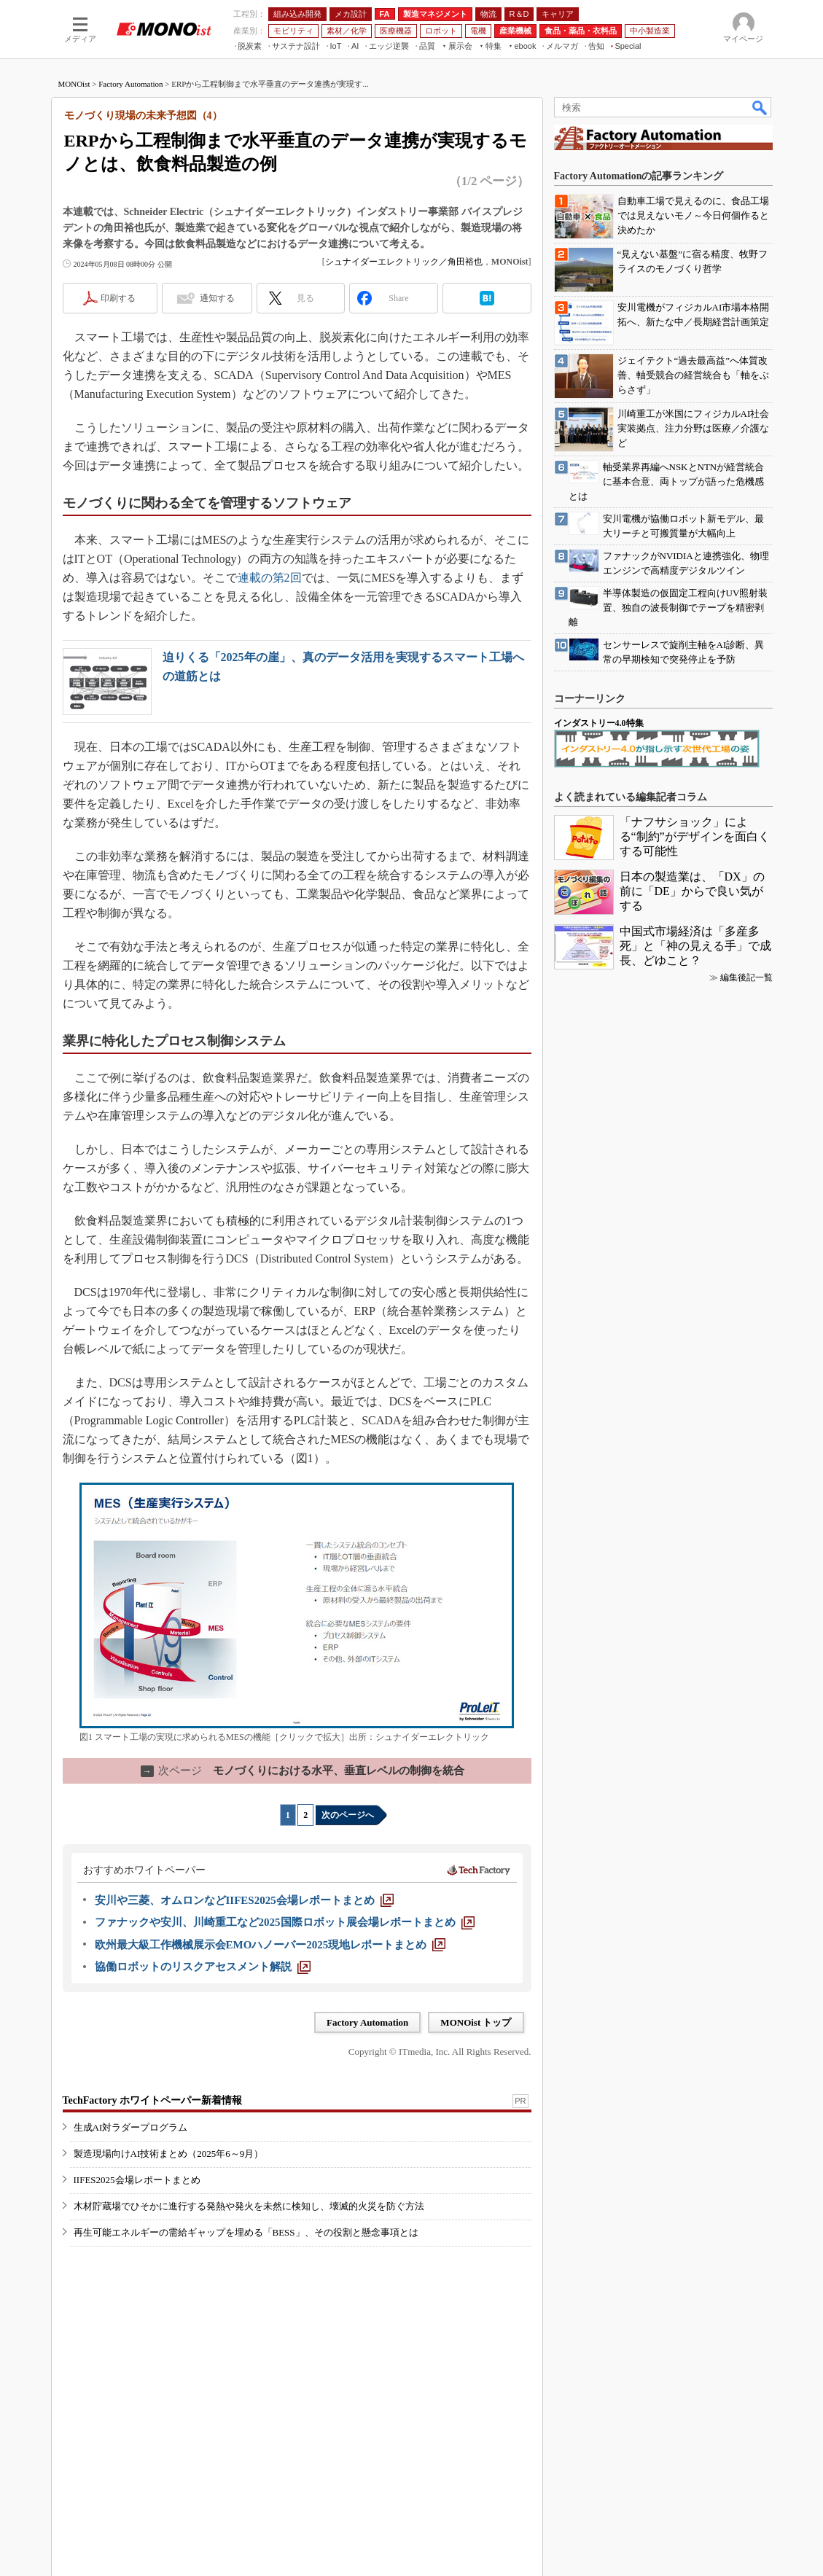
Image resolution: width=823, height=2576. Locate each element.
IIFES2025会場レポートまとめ (137, 2179)
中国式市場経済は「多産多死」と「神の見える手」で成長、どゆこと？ (695, 946)
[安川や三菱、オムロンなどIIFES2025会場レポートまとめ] (244, 1900)
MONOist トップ (475, 2022)
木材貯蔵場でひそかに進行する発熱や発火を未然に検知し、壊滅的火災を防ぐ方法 (249, 2206)
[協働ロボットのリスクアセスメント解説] (203, 1966)
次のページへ (347, 1815)
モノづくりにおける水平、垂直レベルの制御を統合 (302, 1770)
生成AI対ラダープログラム (131, 2127)
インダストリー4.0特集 (599, 723)
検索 (760, 107)
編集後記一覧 (746, 977)
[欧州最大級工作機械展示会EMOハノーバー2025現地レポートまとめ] (270, 1945)
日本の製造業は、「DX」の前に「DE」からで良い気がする (692, 891)
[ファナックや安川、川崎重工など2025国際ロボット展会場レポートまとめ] (285, 1922)
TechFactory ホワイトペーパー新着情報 (152, 2100)
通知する (217, 298)
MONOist (74, 83)
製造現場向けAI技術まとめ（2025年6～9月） (169, 2153)
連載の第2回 (270, 577)
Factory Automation (130, 83)
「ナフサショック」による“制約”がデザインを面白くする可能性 (695, 836)
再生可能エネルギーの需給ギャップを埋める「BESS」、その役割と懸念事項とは (246, 2232)
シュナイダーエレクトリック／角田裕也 (404, 262)
